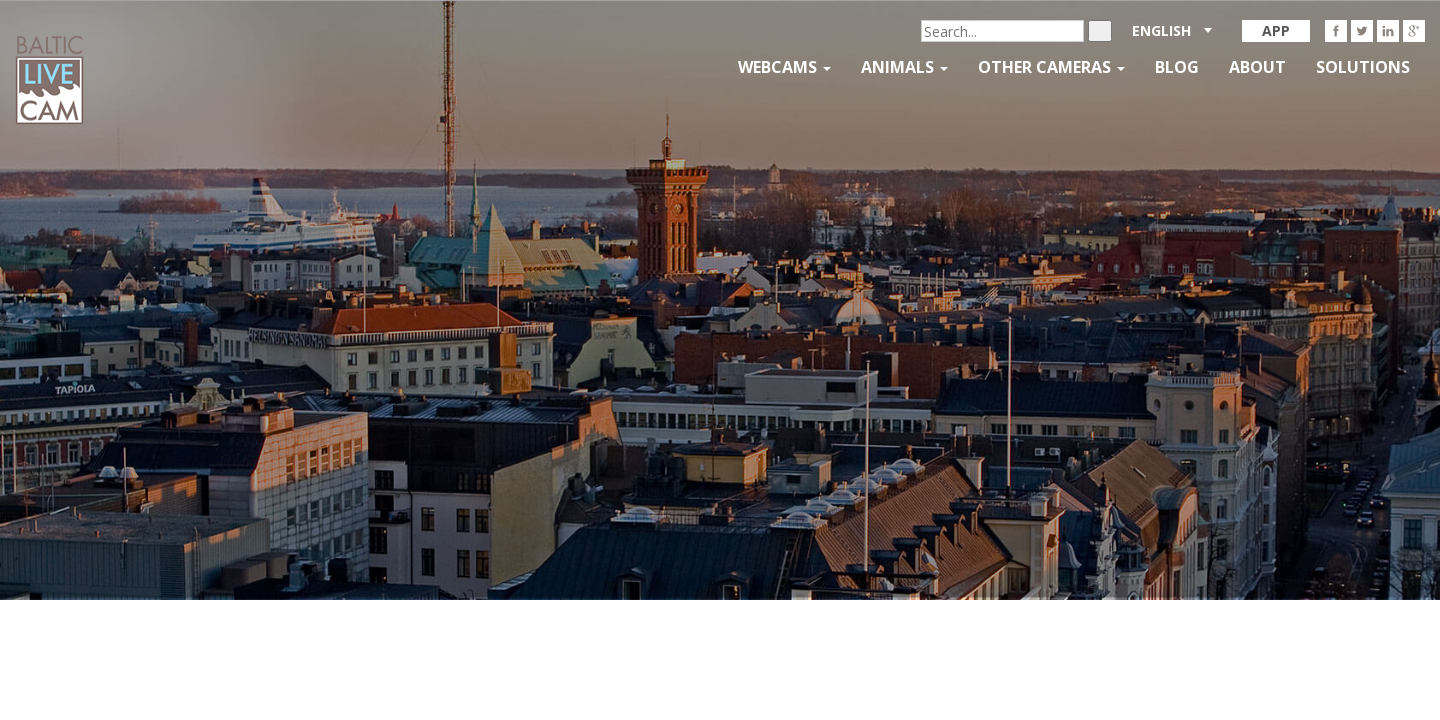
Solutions (1363, 67)
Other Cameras (1051, 67)
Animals (904, 67)
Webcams (784, 67)
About (1257, 67)
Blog (1177, 67)
